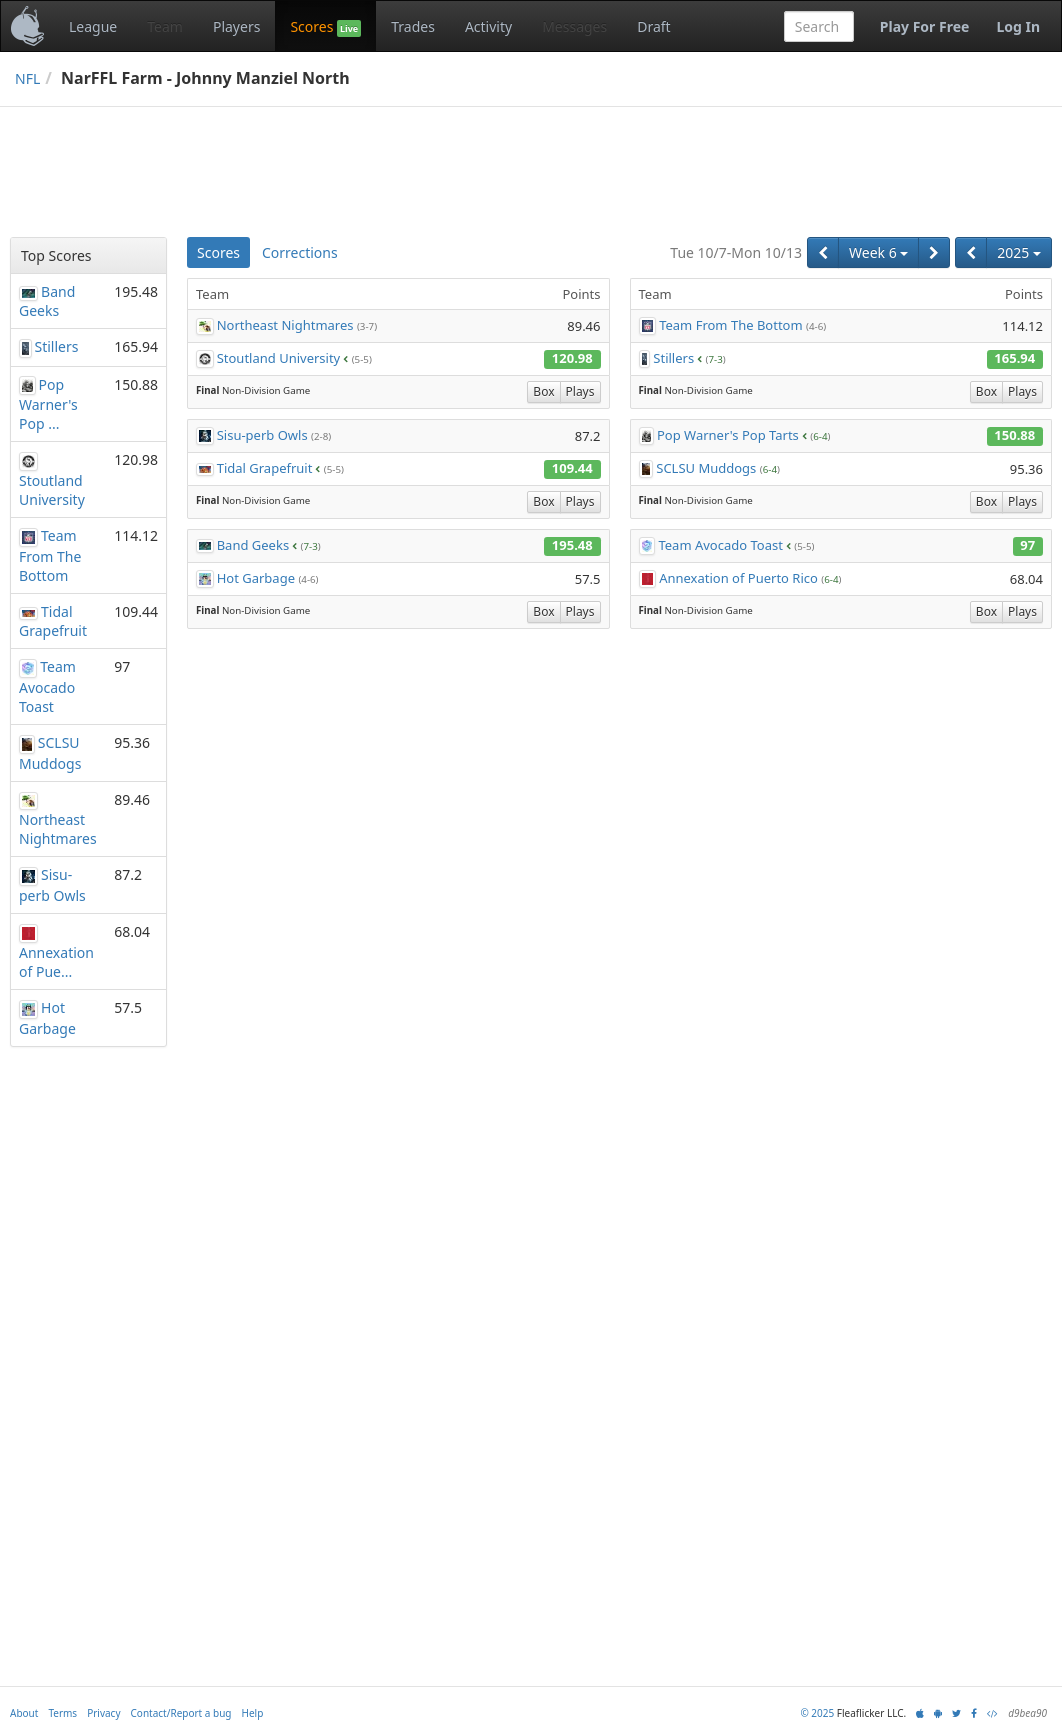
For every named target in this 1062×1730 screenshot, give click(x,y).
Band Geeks (253, 545)
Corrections (300, 252)
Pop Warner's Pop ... (48, 404)
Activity (488, 26)
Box (543, 391)
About (24, 1713)
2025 (1019, 252)
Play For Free (925, 26)
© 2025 (817, 1713)
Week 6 (878, 252)
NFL (27, 78)
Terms (62, 1713)
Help (253, 1713)
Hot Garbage (256, 578)
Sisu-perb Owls (262, 435)
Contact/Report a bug (181, 1713)
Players (236, 26)
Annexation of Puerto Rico (738, 578)
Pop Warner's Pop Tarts (728, 435)
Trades (413, 26)
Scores (325, 27)
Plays (580, 391)
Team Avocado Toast (720, 545)
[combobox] (819, 26)
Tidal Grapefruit (265, 468)
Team (165, 26)
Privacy (103, 1713)
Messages (574, 26)
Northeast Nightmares (285, 325)
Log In (1018, 26)
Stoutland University (279, 358)
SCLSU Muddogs (706, 468)
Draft (653, 26)
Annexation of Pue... (56, 962)
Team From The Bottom (730, 325)
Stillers (673, 358)
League (93, 26)
